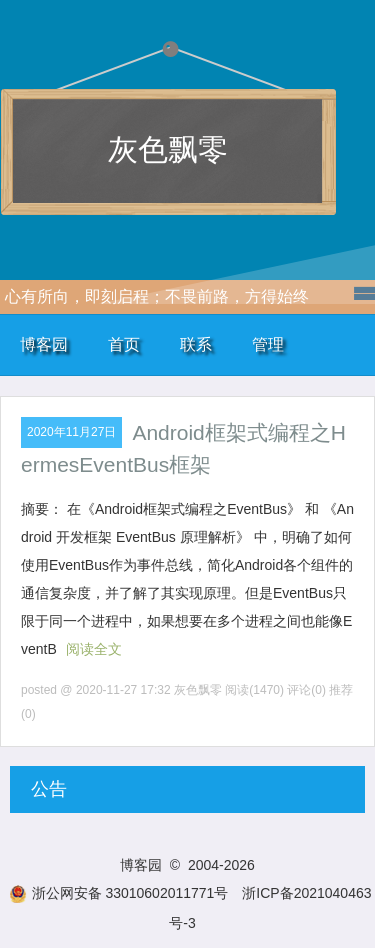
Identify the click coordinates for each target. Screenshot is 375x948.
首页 (124, 344)
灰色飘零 (168, 149)
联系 (196, 344)
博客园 (44, 344)
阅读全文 (94, 649)
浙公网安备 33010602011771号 (119, 893)
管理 (268, 344)
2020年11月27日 (71, 432)
